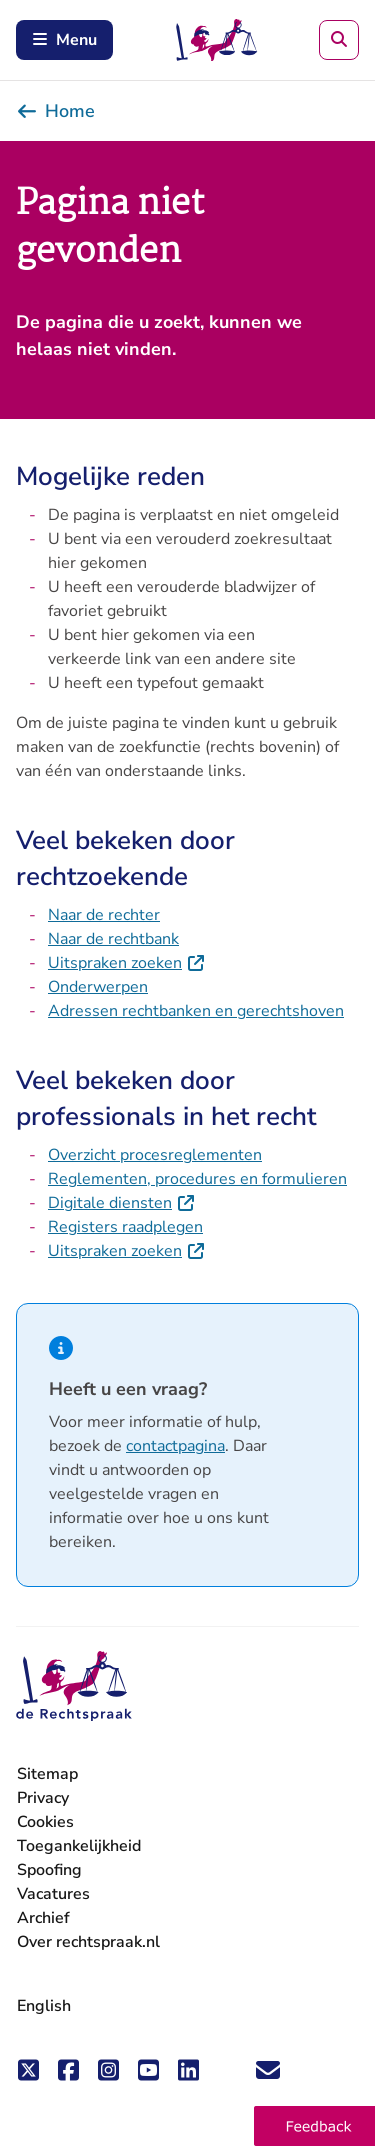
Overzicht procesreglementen (155, 1155)
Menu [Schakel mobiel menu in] (64, 40)
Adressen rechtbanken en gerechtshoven (196, 1011)
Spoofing (49, 1870)
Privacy (43, 1798)
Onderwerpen (98, 987)
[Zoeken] (339, 40)
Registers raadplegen (125, 1227)
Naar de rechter (104, 915)
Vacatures (53, 1894)
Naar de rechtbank (113, 939)
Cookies (45, 1822)
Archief (43, 1918)
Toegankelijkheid (79, 1846)
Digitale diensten (122, 1203)
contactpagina (175, 1446)
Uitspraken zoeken (127, 963)
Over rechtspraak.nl (88, 1942)
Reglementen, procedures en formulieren (197, 1179)
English (44, 2006)
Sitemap (47, 1774)
